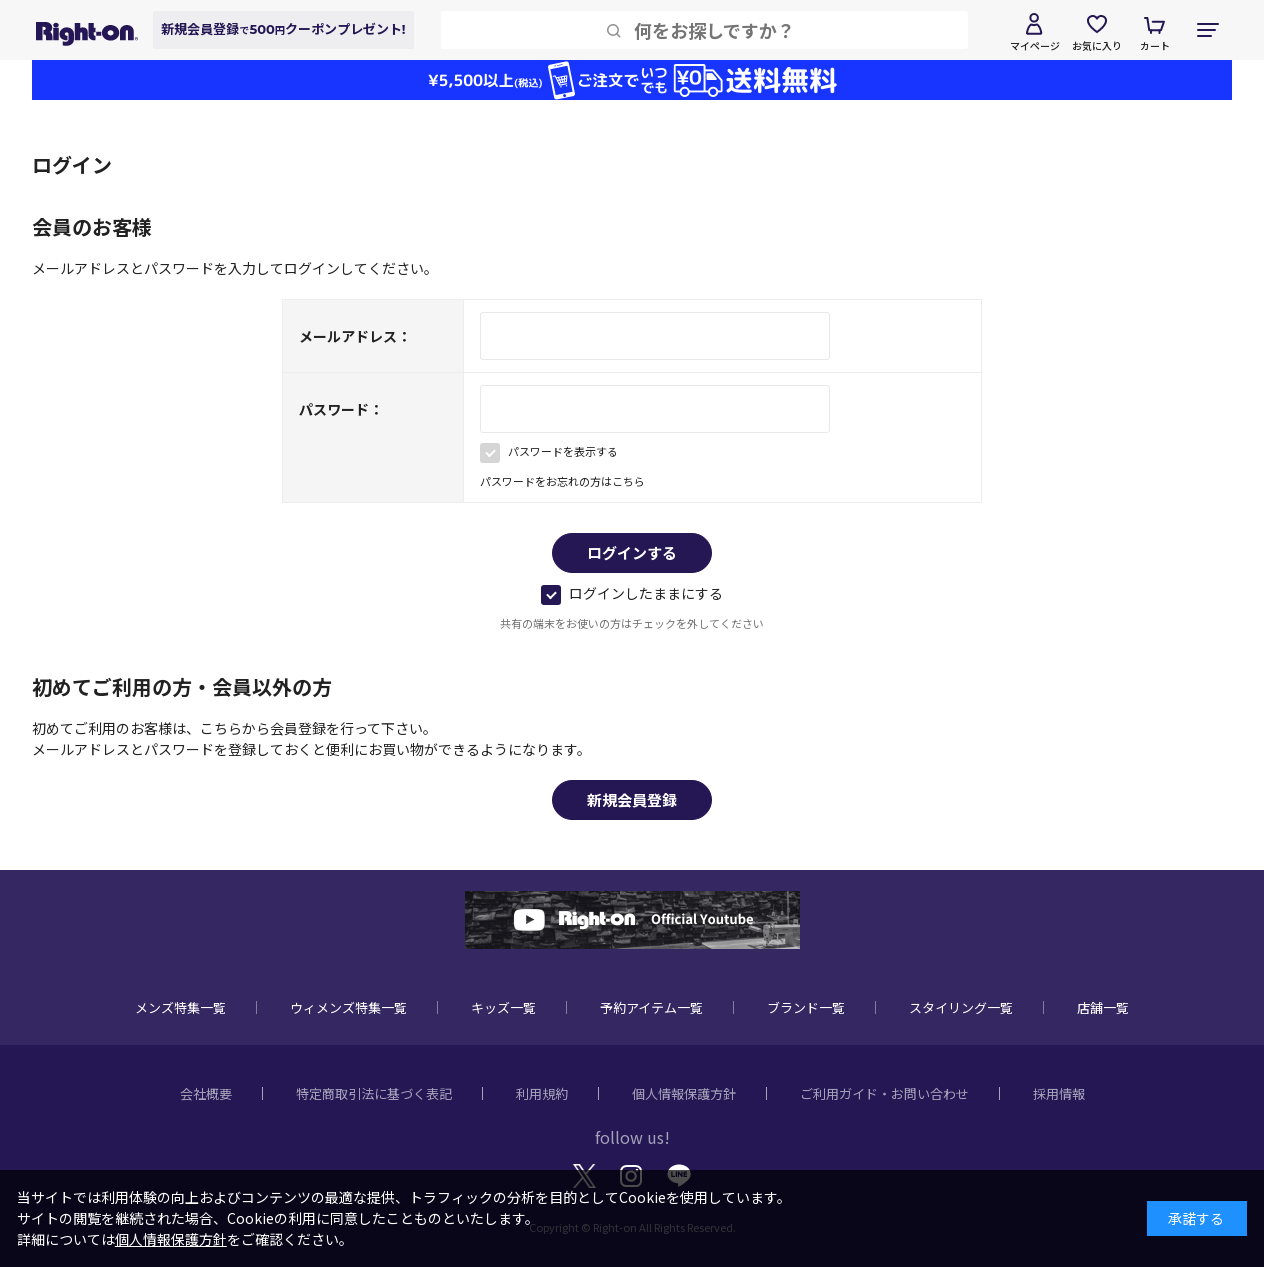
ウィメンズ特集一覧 (348, 1007)
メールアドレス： (355, 336)
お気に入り (1097, 45)
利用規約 (542, 1093)
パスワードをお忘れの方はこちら (562, 481)
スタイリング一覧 (961, 1007)
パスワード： (341, 409)
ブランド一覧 (806, 1007)
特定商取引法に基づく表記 (374, 1093)
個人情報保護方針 (684, 1093)
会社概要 (206, 1093)
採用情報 (1059, 1093)
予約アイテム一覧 (651, 1007)
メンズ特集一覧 (180, 1007)
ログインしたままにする (632, 593)
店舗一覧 (1103, 1007)
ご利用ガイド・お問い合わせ (884, 1093)
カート (1155, 45)
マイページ (1035, 45)
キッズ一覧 (503, 1007)
